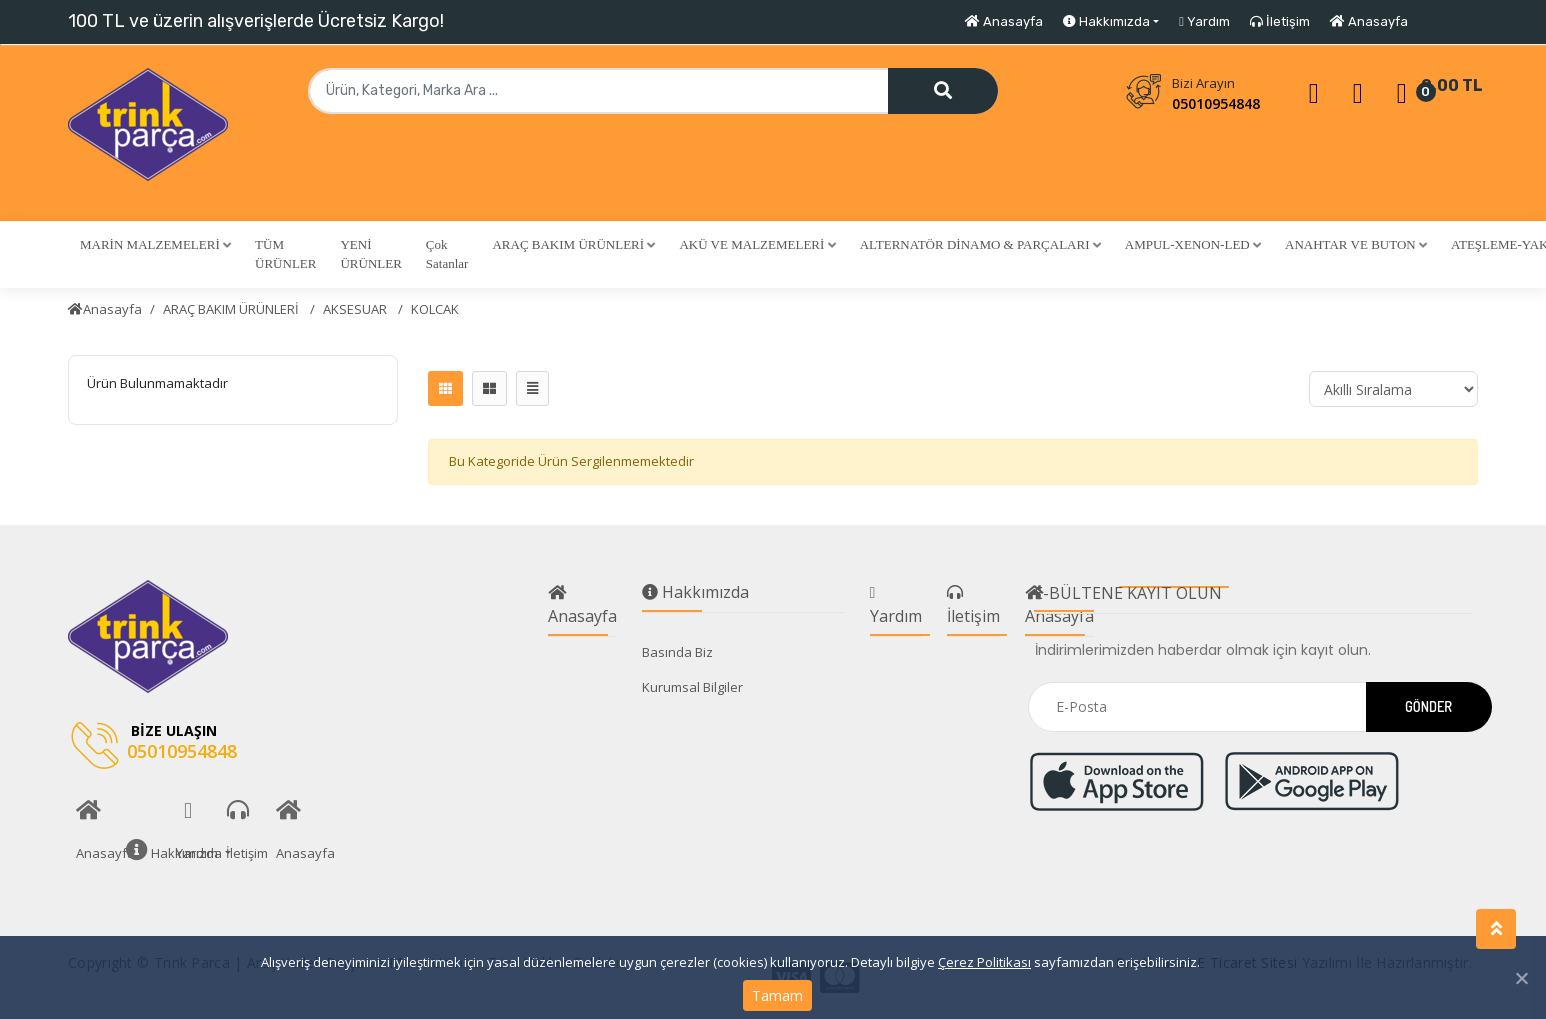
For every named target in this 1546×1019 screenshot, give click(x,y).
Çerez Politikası (984, 962)
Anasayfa (1004, 21)
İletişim (1280, 21)
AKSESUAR (356, 309)
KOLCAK (435, 309)
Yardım (1204, 21)
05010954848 (1216, 103)
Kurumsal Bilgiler (692, 687)
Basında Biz (677, 652)
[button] (155, 245)
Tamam (777, 995)
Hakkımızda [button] (1106, 21)
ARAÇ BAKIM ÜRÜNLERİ (232, 309)
